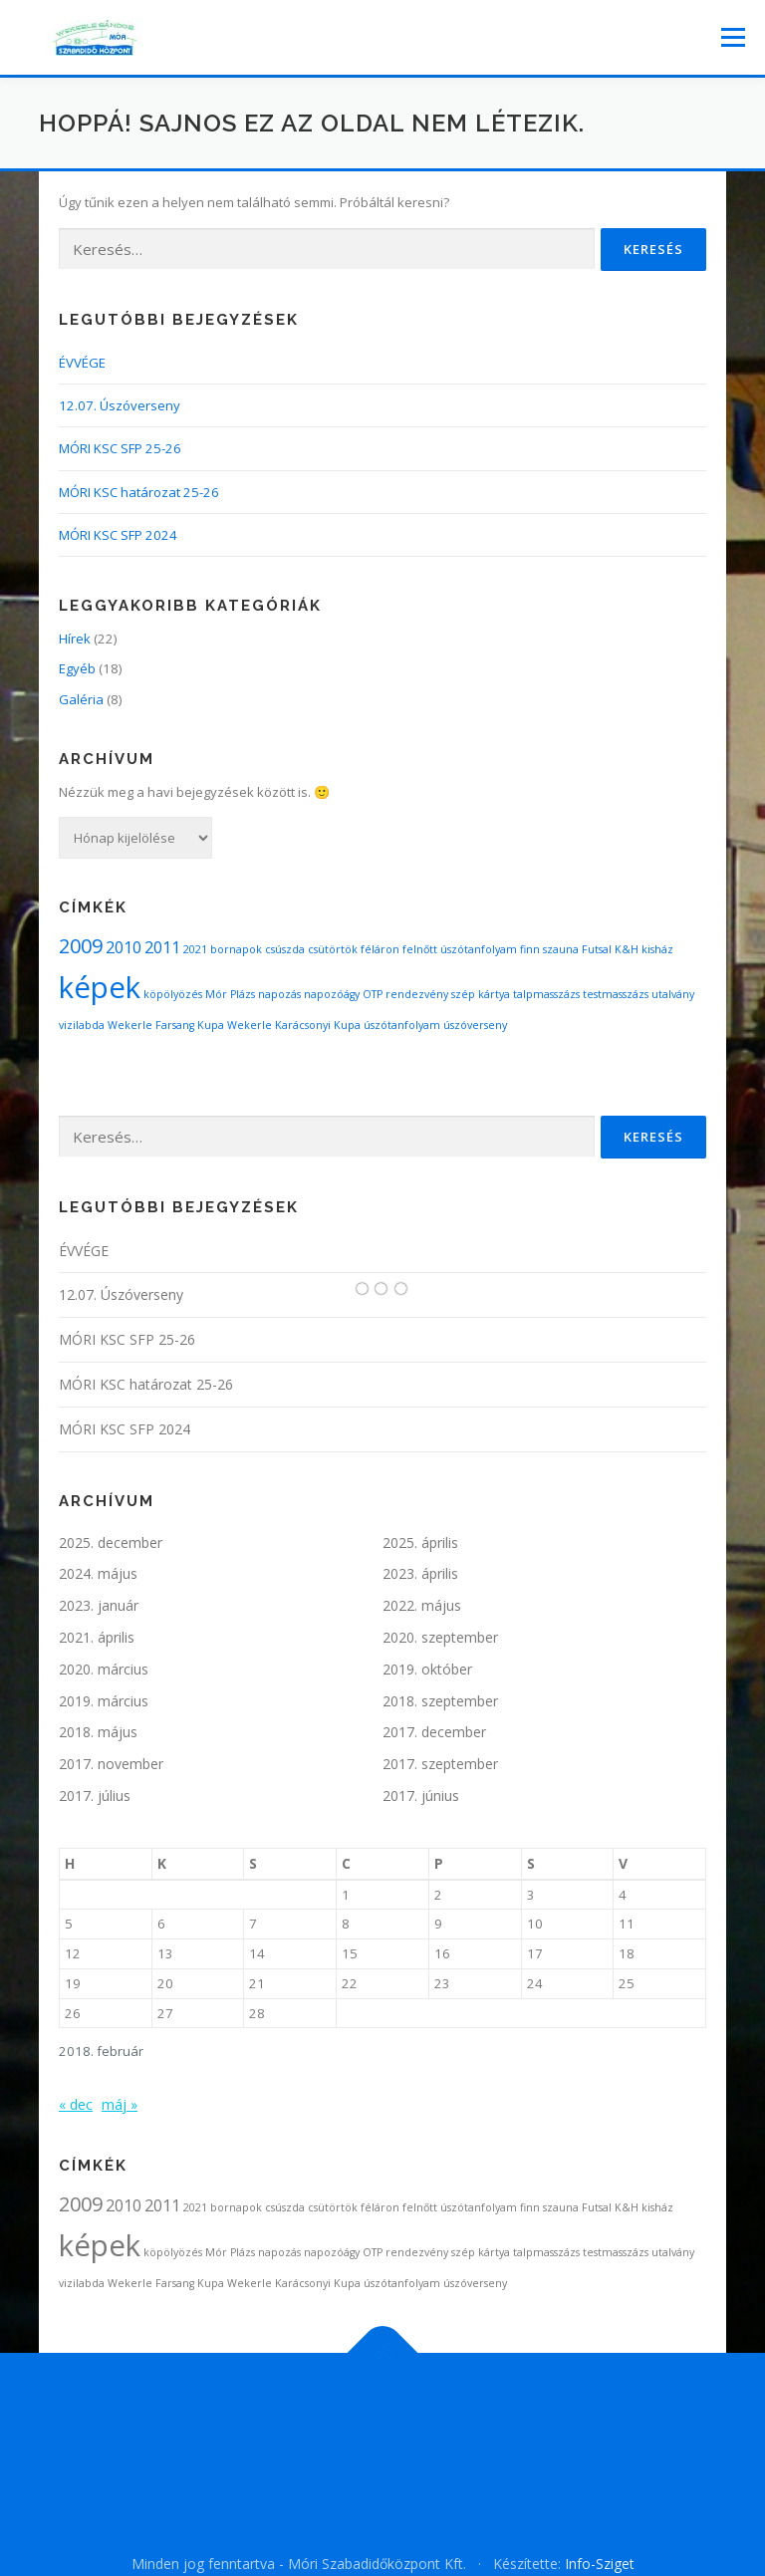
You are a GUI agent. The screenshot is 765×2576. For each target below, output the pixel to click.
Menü (732, 37)
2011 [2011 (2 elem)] (162, 947)
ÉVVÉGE (82, 363)
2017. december (434, 1731)
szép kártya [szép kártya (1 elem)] (480, 994)
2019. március (103, 1700)
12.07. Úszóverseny (119, 405)
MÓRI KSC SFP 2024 (118, 535)
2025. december (110, 1542)
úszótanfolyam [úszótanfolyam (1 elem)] (402, 1025)
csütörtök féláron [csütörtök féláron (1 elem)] (353, 949)
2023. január (98, 1605)
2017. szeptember (440, 1763)
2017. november (111, 1763)
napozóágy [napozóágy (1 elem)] (332, 994)
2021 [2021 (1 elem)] (195, 949)
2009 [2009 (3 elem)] (81, 945)
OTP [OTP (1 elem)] (372, 994)
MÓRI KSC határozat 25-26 (139, 492)
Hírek (75, 638)
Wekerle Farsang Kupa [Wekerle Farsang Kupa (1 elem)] (166, 1025)
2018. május (98, 1731)
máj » (119, 2104)
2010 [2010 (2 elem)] (123, 947)
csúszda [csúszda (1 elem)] (285, 949)
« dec (76, 2104)
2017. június (420, 1795)
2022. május (421, 1605)
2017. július (94, 1795)
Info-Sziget (600, 2563)
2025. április (420, 1542)
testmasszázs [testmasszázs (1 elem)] (615, 994)
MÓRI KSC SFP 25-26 (120, 448)
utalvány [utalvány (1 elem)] (672, 994)
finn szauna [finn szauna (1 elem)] (549, 949)
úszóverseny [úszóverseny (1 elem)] (475, 1025)
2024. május (98, 1573)
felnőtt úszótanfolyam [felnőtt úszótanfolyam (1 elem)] (459, 949)
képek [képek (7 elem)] (99, 987)
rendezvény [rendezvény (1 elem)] (416, 994)
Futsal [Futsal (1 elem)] (597, 949)
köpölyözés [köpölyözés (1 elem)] (172, 994)
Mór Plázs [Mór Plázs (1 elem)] (230, 994)
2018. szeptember (440, 1700)
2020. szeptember (440, 1637)
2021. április (96, 1637)
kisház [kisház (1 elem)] (657, 949)
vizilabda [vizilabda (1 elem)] (82, 1025)
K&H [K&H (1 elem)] (626, 949)
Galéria (81, 699)
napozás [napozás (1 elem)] (279, 994)
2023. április (420, 1573)
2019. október (427, 1669)
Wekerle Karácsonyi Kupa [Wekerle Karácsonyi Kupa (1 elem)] (294, 1025)
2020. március (103, 1669)
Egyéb (77, 668)
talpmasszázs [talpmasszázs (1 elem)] (546, 994)
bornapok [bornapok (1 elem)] (236, 949)
